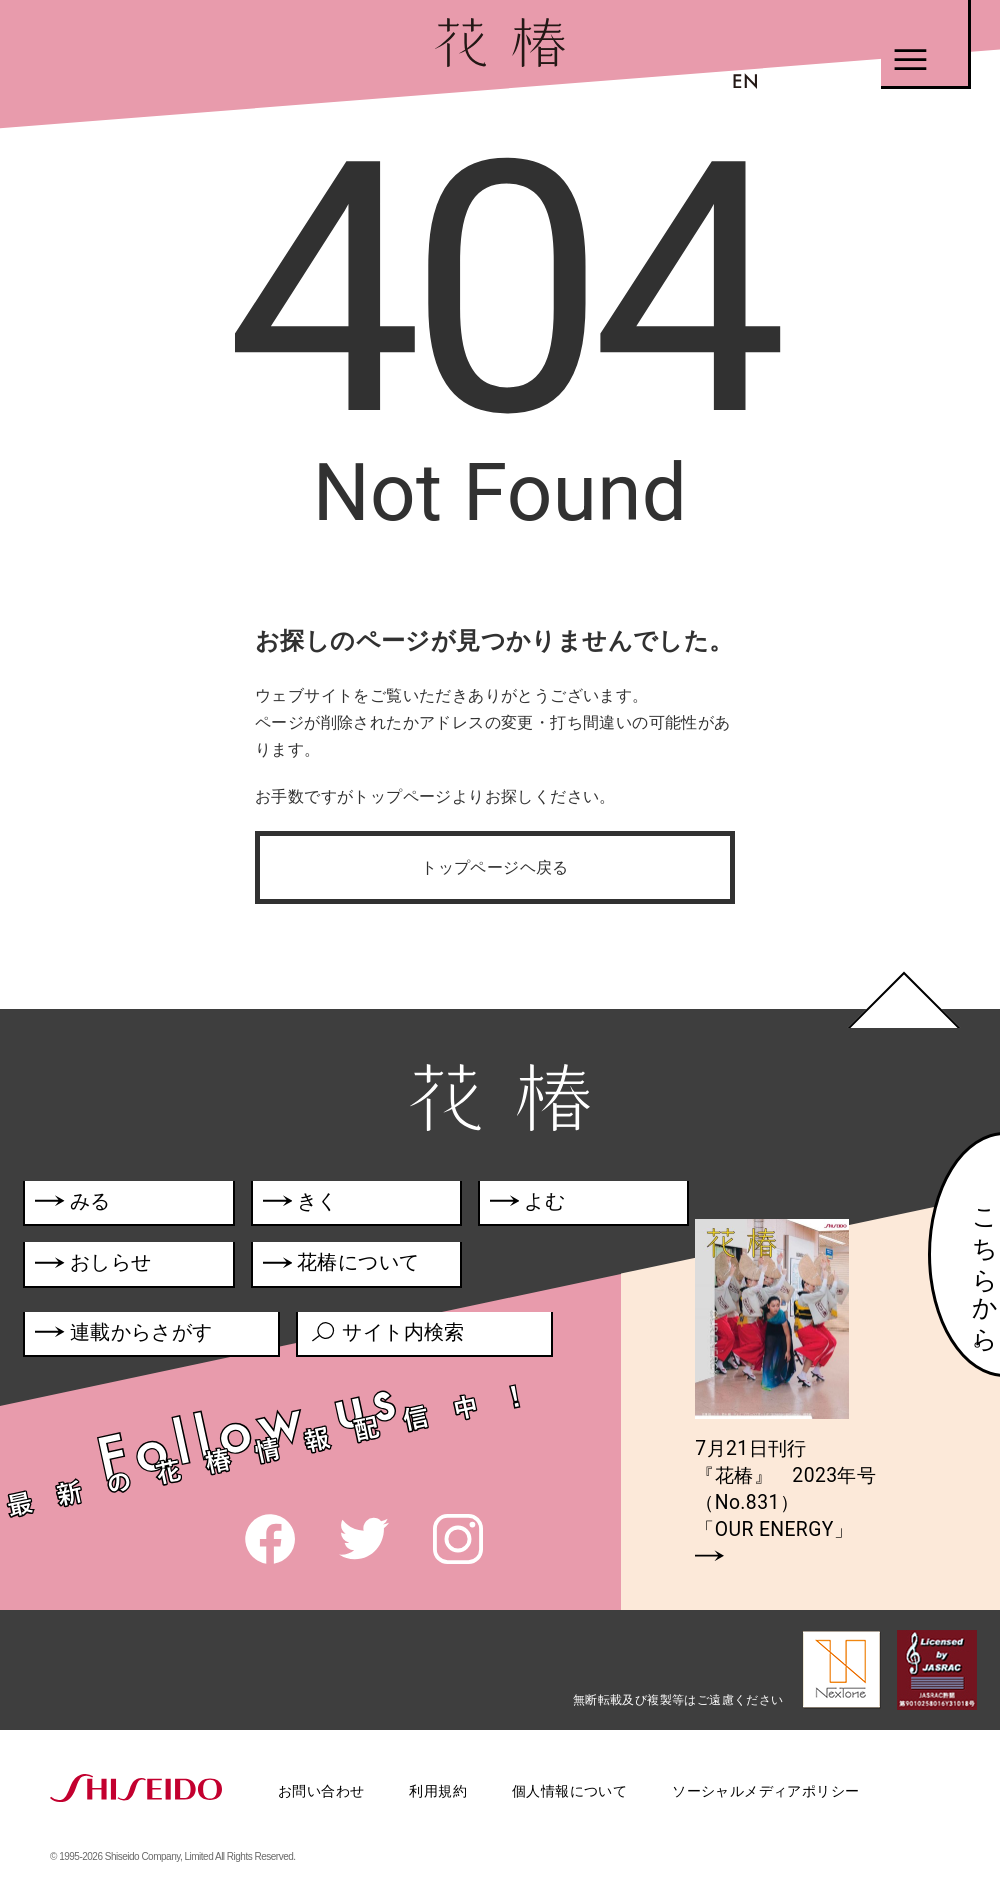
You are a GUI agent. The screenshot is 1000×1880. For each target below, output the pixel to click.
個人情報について (569, 1791)
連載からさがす (124, 1338)
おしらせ (119, 1267)
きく (303, 1205)
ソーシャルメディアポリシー (765, 1791)
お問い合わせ (321, 1791)
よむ (532, 1205)
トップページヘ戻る (495, 867)
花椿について (354, 1267)
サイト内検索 (389, 1338)
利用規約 (438, 1791)
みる (73, 1205)
